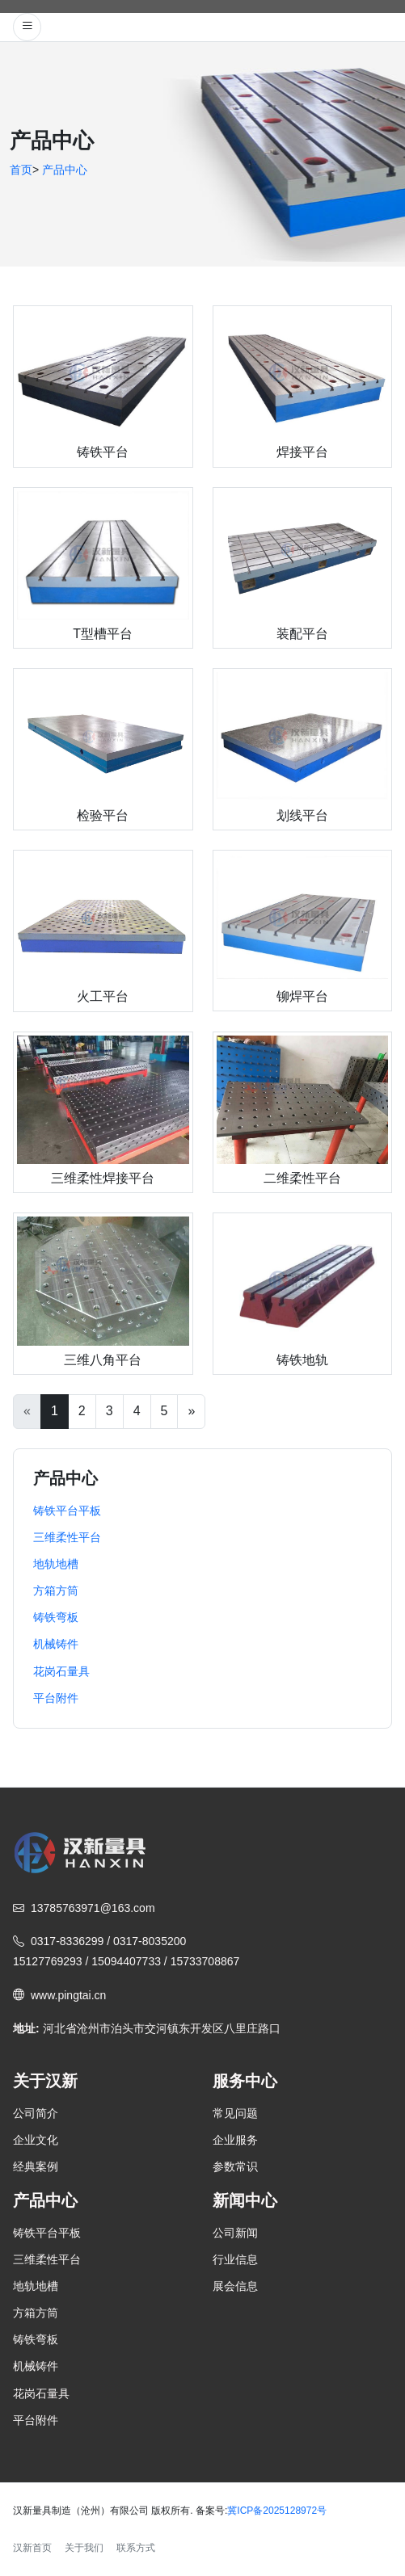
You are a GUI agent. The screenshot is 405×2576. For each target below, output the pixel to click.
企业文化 (35, 2139)
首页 (21, 169)
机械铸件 (35, 2366)
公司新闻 (235, 2232)
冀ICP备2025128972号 (277, 2510)
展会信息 (235, 2286)
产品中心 (64, 169)
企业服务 (235, 2139)
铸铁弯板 (35, 2339)
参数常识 (235, 2166)
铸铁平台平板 (47, 2232)
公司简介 (35, 2113)
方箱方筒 (35, 2312)
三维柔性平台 (47, 2259)
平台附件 (35, 2420)
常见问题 (235, 2113)
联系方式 (135, 2547)
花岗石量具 (41, 2393)
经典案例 (35, 2166)
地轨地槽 (35, 2286)
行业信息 (235, 2259)
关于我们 (84, 2547)
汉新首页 (32, 2547)
